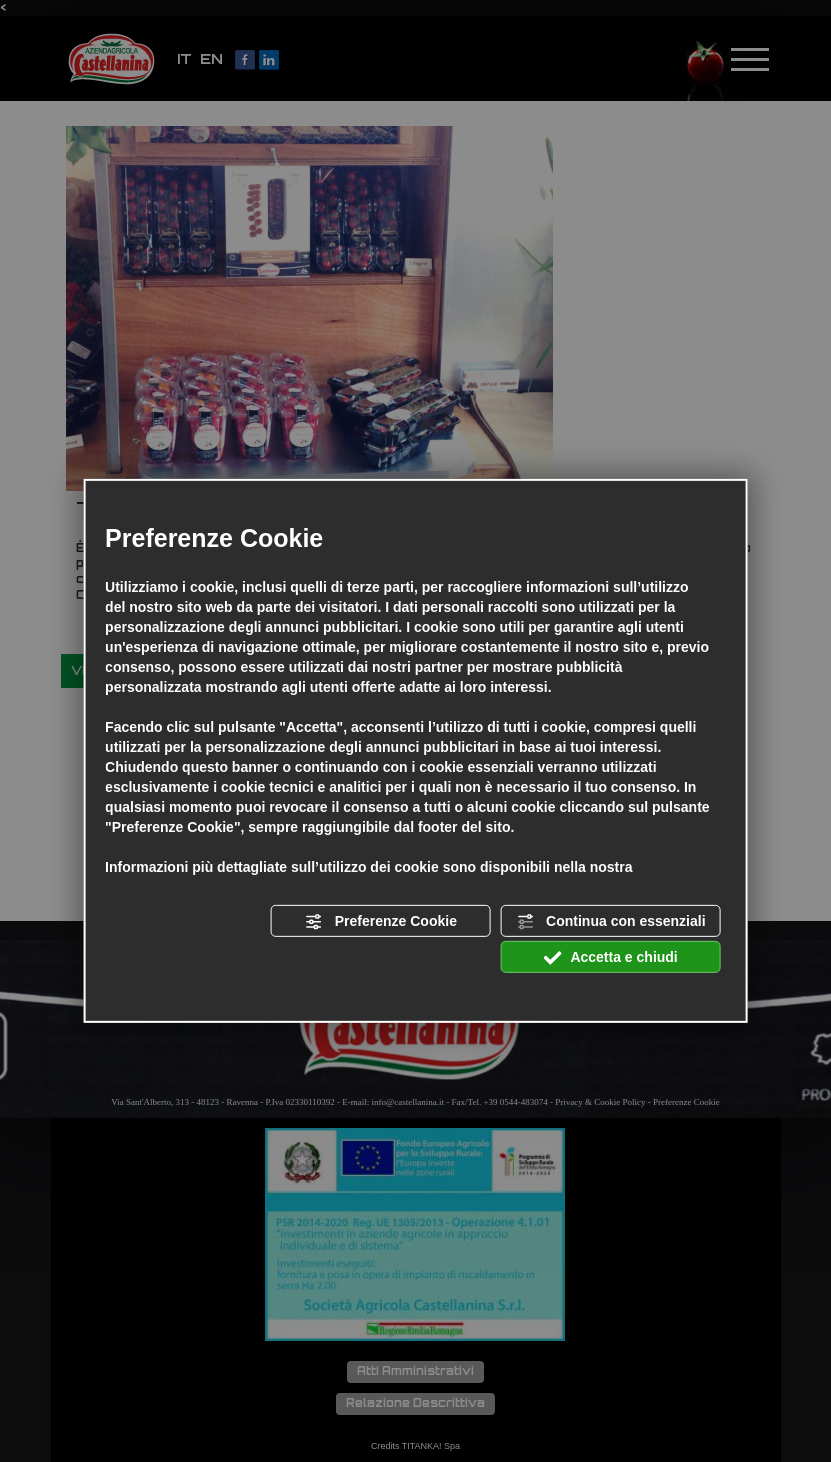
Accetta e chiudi (611, 958)
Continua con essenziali (610, 922)
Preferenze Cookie (381, 922)
